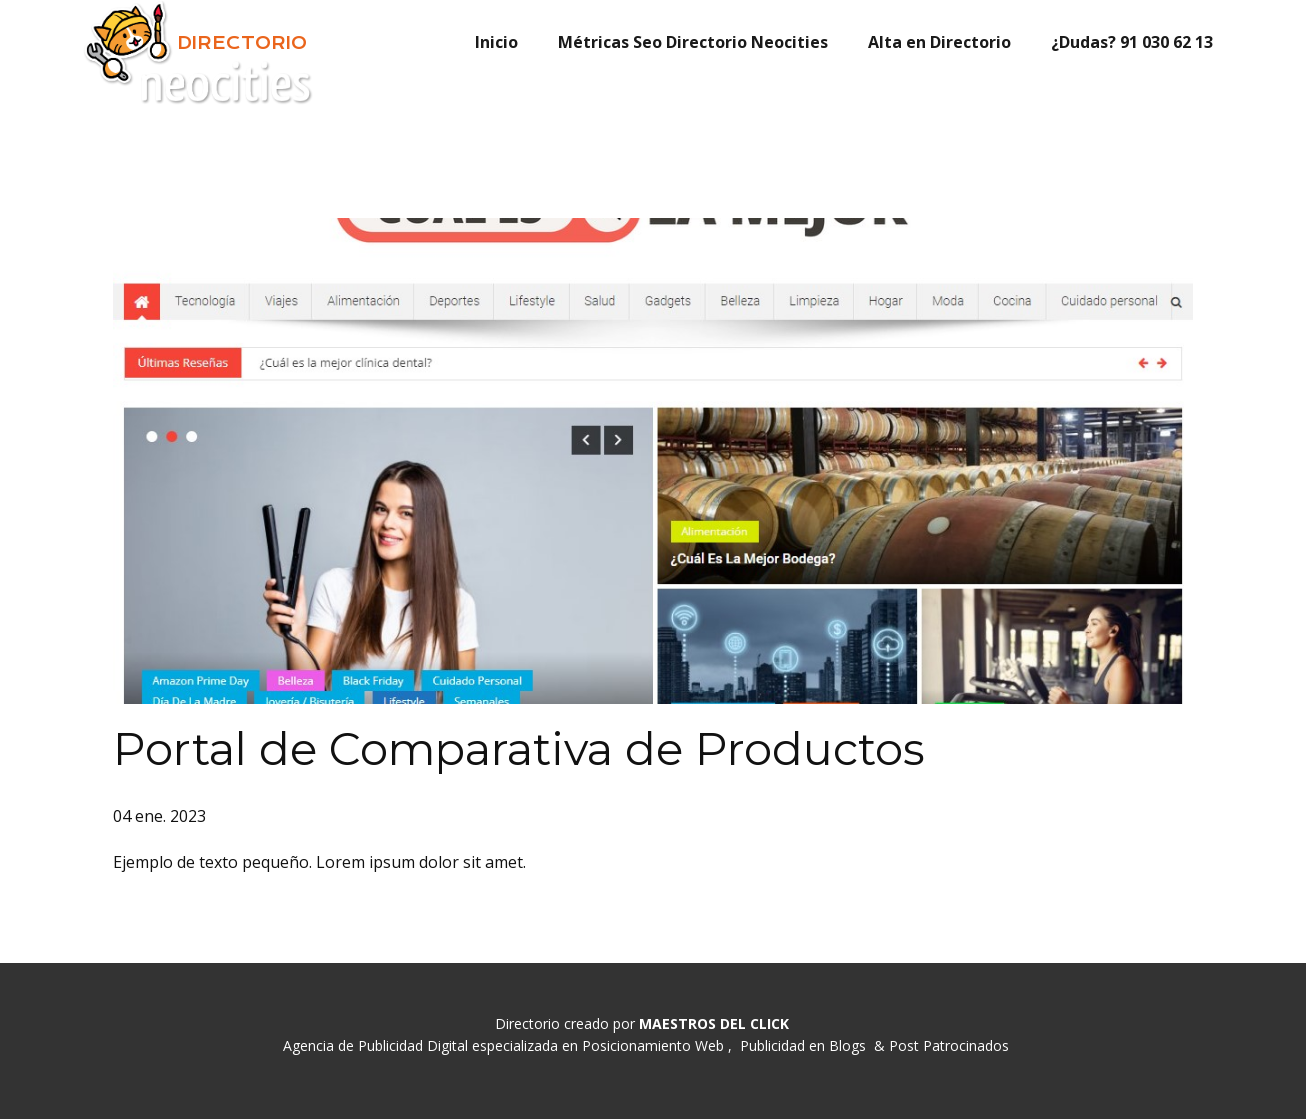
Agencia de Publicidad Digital (375, 1045)
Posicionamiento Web (653, 1045)
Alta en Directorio (939, 42)
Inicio (496, 42)
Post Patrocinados (949, 1045)
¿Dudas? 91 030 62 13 (1132, 42)
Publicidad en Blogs (803, 1045)
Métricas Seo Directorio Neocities (693, 42)
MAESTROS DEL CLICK (714, 1023)
